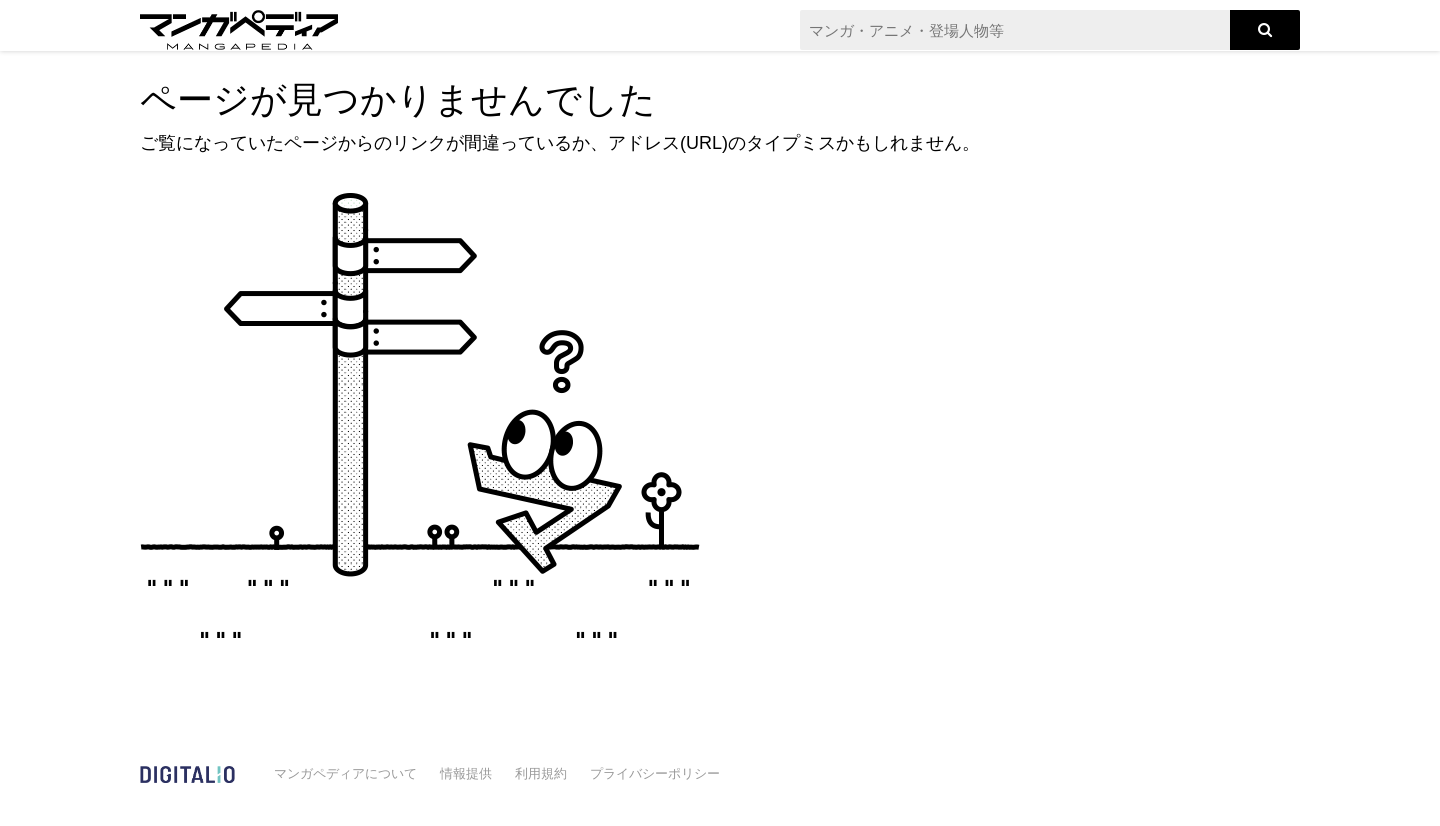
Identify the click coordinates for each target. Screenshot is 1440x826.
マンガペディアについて (345, 773)
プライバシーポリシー (655, 773)
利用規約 (541, 773)
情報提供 (466, 773)
